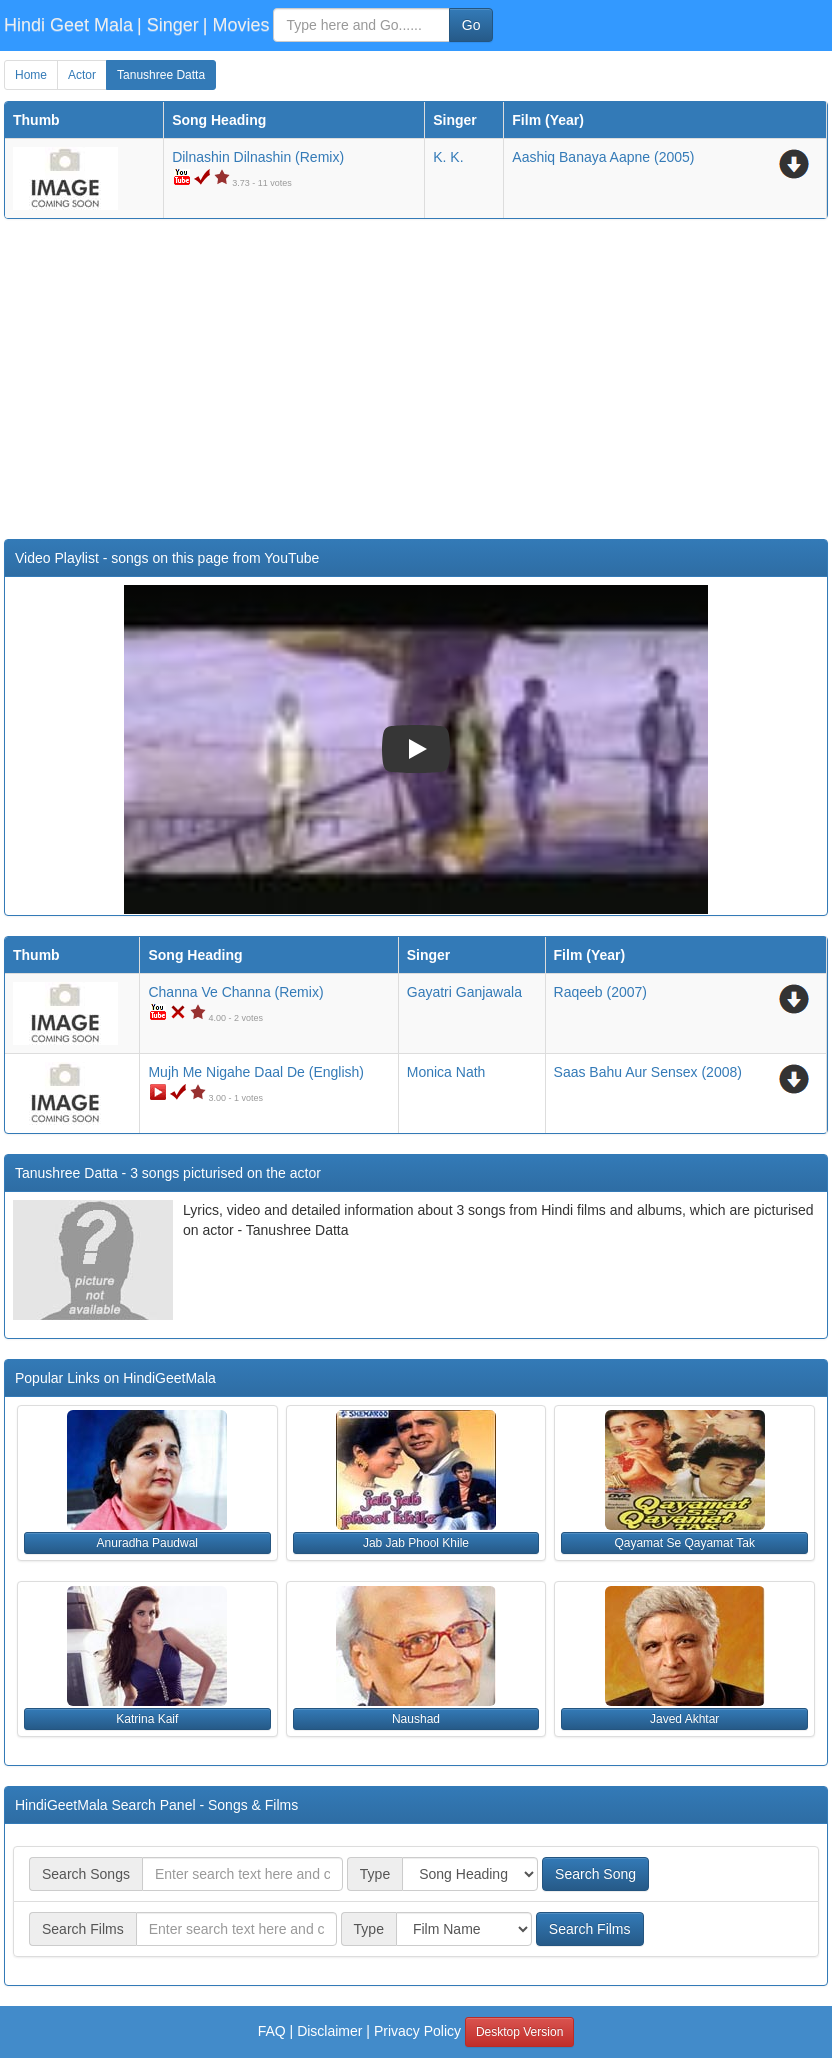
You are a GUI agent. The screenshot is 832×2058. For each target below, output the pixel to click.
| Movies (236, 25)
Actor (82, 75)
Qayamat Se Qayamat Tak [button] (684, 1543)
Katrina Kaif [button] (147, 1719)
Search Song (595, 1874)
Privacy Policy (417, 2031)
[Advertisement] (416, 379)
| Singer (168, 25)
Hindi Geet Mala (68, 25)
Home (31, 75)
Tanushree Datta (161, 75)
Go (471, 25)
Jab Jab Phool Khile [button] (416, 1543)
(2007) (600, 992)
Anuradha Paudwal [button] (147, 1543)
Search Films (590, 1929)
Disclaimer (329, 2031)
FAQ (272, 2031)
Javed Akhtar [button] (684, 1719)
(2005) (603, 157)
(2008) (648, 1072)
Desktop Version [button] (519, 2032)
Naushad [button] (416, 1719)
